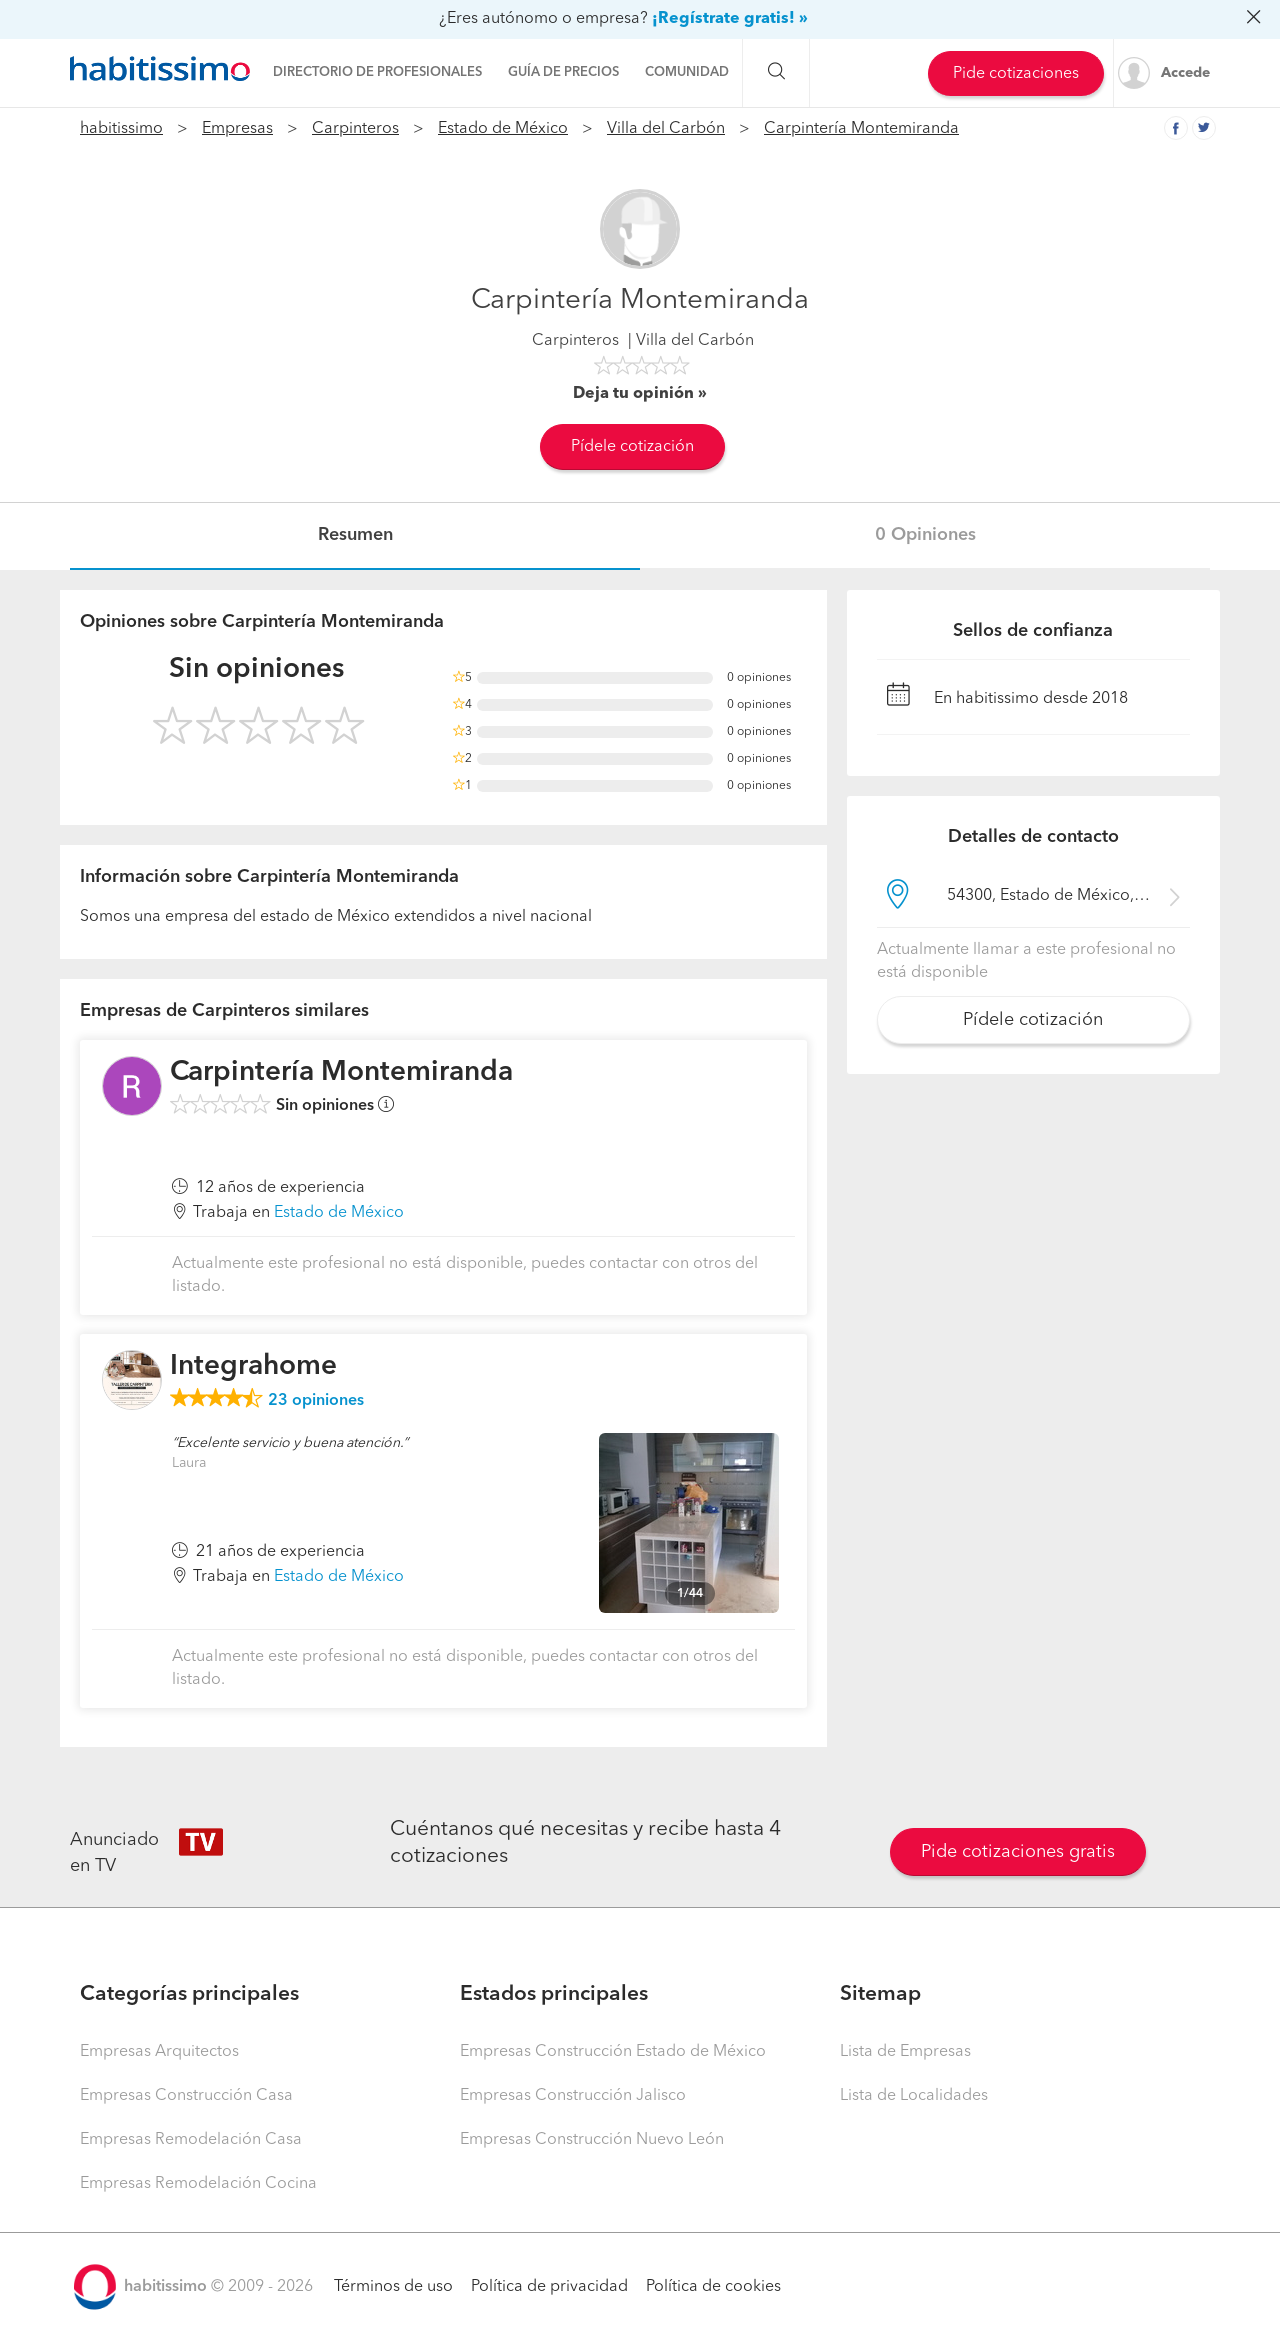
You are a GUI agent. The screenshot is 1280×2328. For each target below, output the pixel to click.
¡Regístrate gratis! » (730, 19)
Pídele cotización (632, 447)
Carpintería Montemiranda (861, 129)
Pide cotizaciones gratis (1018, 1852)
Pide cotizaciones (1016, 74)
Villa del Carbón (666, 129)
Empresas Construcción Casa (186, 2096)
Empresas (237, 129)
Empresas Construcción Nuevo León (592, 2140)
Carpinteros (355, 129)
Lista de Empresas (905, 2052)
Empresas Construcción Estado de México (613, 2052)
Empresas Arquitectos (159, 2052)
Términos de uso (393, 2287)
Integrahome (253, 1367)
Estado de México (503, 129)
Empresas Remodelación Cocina (198, 2184)
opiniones (316, 1401)
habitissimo (121, 129)
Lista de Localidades (914, 2096)
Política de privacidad (549, 2287)
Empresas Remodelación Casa (191, 2140)
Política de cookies (713, 2287)
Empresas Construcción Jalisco (573, 2096)
